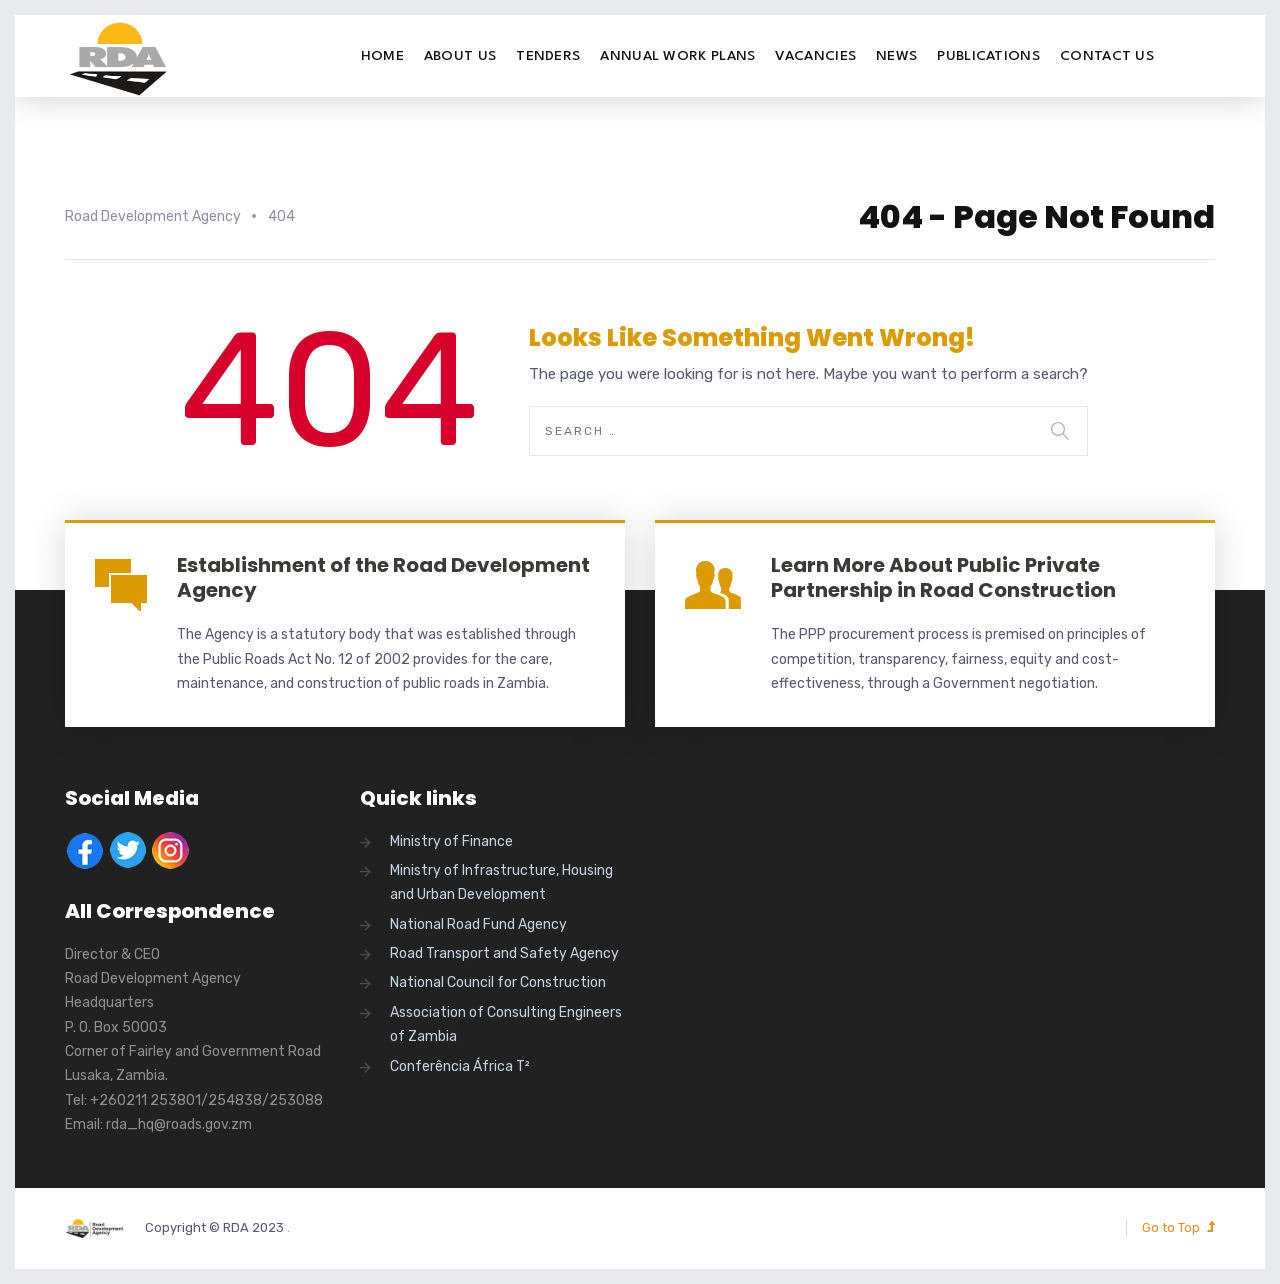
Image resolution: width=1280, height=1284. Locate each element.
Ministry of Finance (451, 841)
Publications (988, 56)
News (896, 56)
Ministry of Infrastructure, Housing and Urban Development (501, 882)
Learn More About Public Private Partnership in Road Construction (943, 577)
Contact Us (1107, 56)
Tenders (548, 56)
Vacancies (815, 56)
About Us (460, 56)
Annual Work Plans (677, 56)
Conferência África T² (460, 1066)
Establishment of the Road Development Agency (383, 577)
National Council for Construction (498, 982)
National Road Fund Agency (478, 924)
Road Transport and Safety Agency (504, 953)
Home (382, 56)
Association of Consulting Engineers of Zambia (506, 1024)
